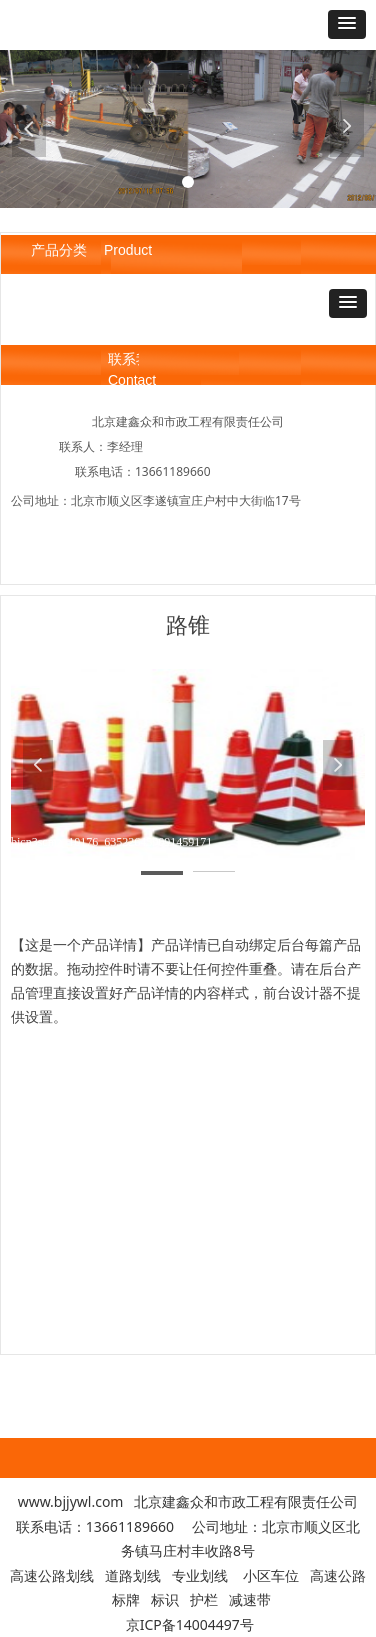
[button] (347, 24)
